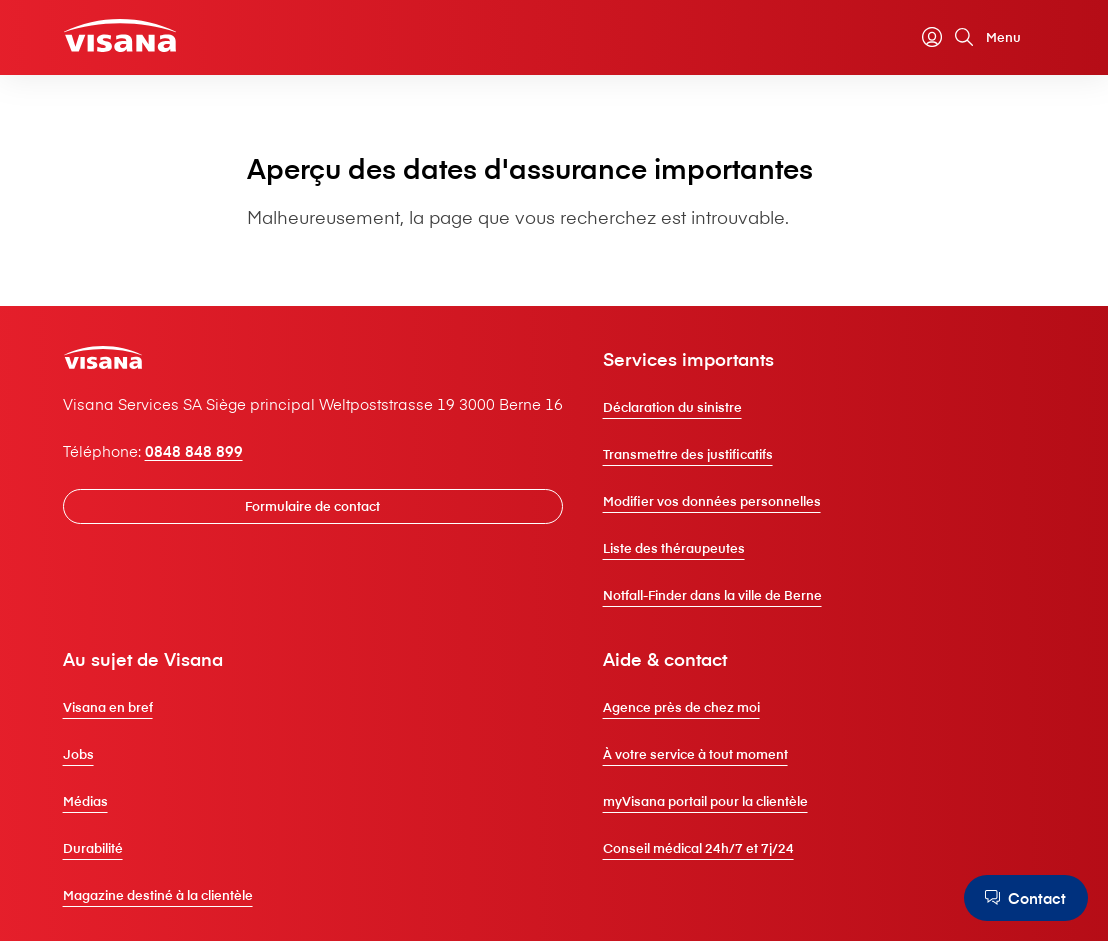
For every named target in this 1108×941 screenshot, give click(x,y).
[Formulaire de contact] (313, 506)
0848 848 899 (194, 451)
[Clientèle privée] (120, 35)
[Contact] (1026, 898)
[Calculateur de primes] (900, 37)
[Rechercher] (964, 37)
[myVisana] (932, 37)
